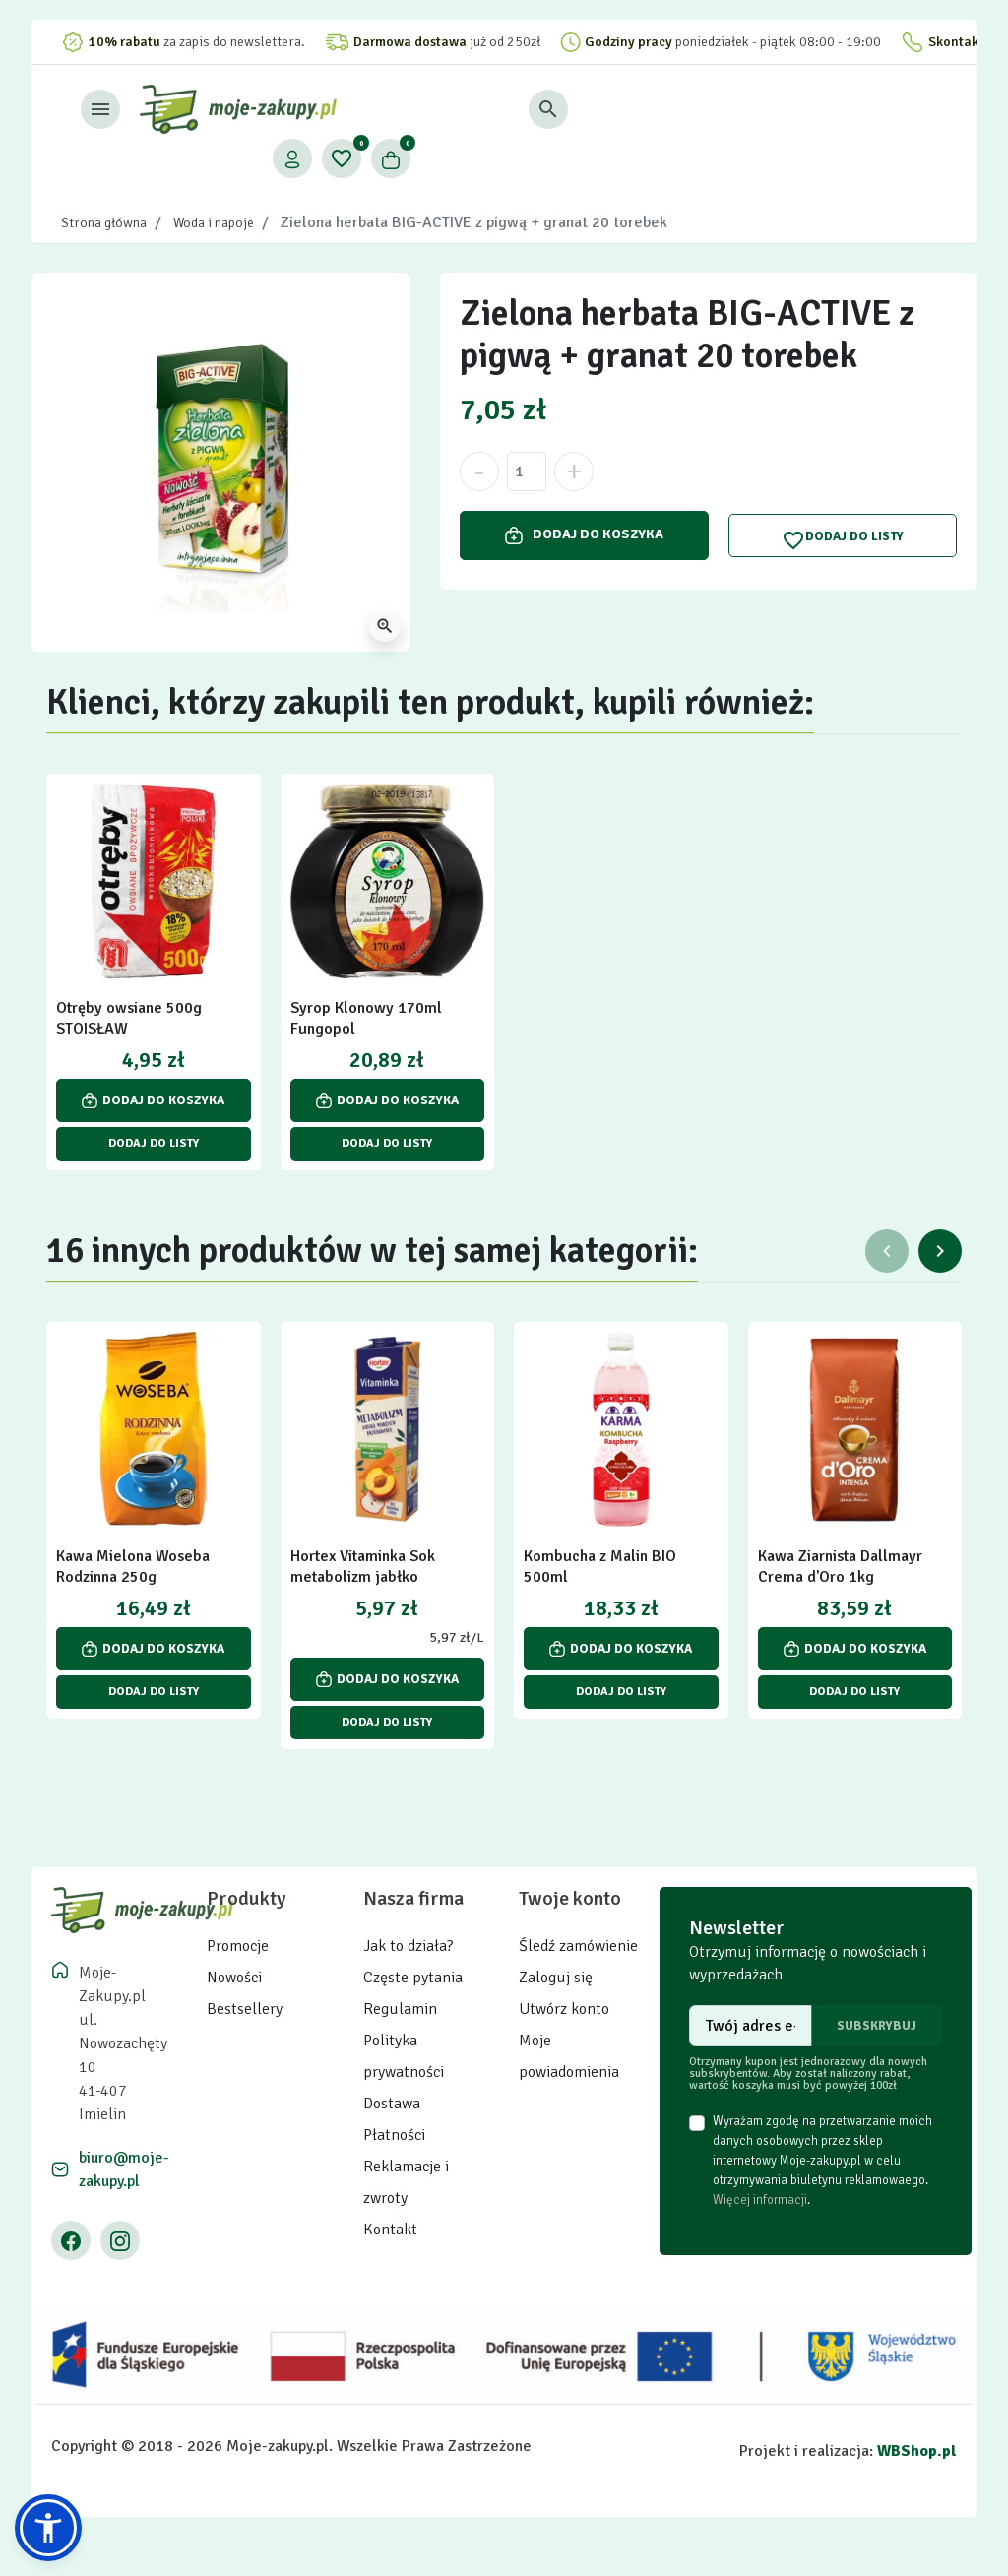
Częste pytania (413, 1977)
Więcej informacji (760, 2200)
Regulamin (400, 2009)
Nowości (234, 1977)
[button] (693, 109)
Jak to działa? (408, 1946)
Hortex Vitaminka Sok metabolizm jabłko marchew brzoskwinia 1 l (375, 1576)
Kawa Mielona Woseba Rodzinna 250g (133, 1566)
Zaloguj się (556, 1977)
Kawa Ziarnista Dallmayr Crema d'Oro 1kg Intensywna (840, 1576)
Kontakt (390, 2229)
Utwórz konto (564, 2009)
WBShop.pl (917, 2451)
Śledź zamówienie (578, 1946)
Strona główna (104, 223)
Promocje (238, 1946)
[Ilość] (526, 471)
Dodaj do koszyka (584, 534)
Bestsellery (245, 2009)
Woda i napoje (213, 223)
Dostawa (391, 2103)
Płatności (394, 2135)
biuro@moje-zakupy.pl (124, 2169)
